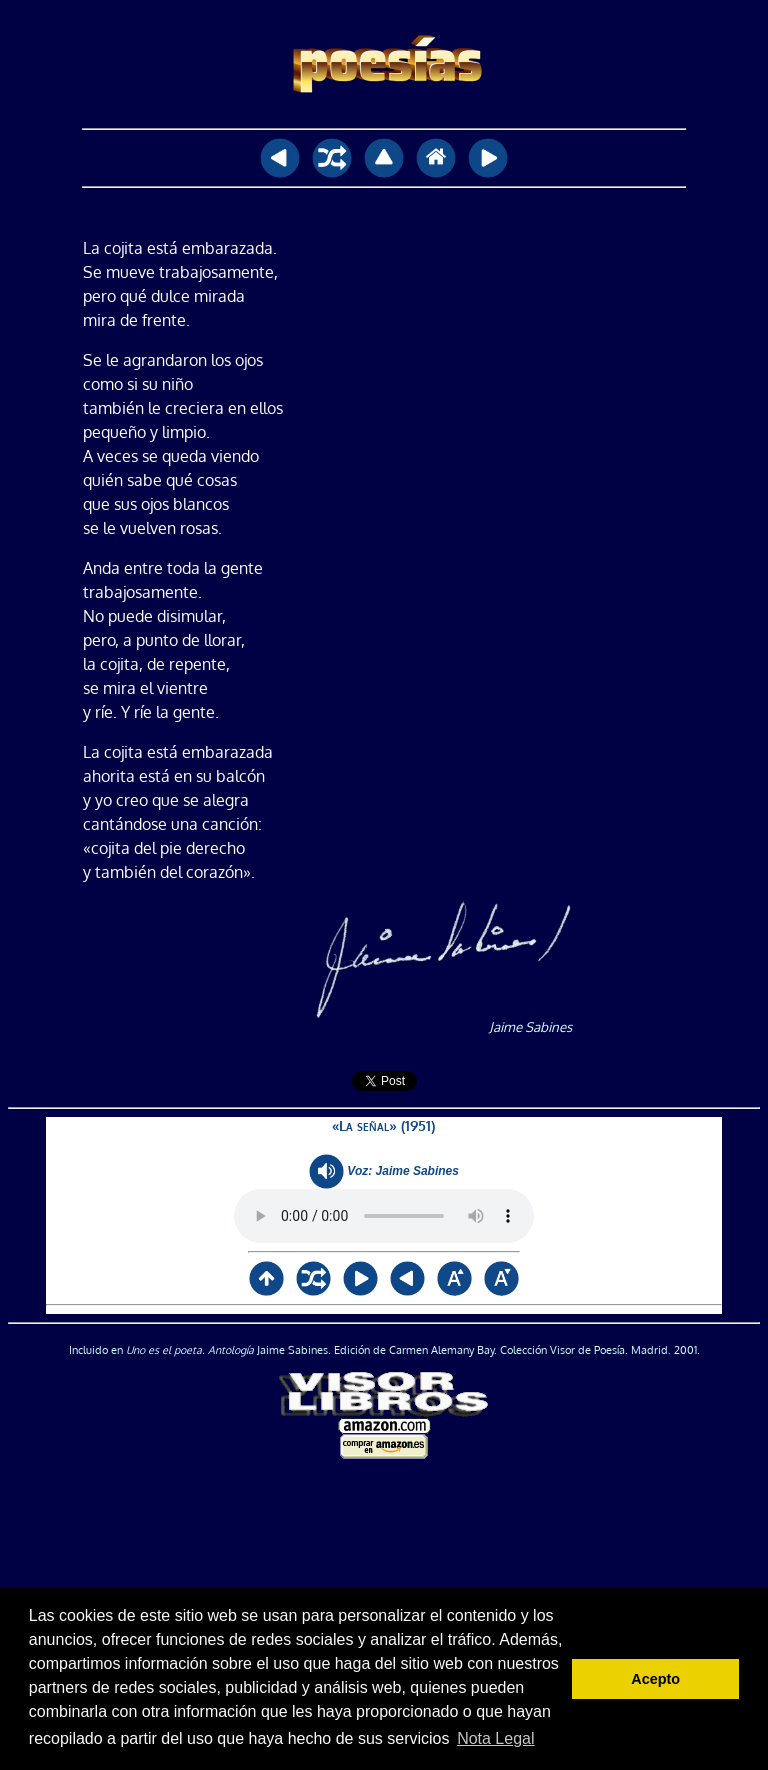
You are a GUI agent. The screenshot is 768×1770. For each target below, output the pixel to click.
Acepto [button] (655, 1679)
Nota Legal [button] (495, 1738)
